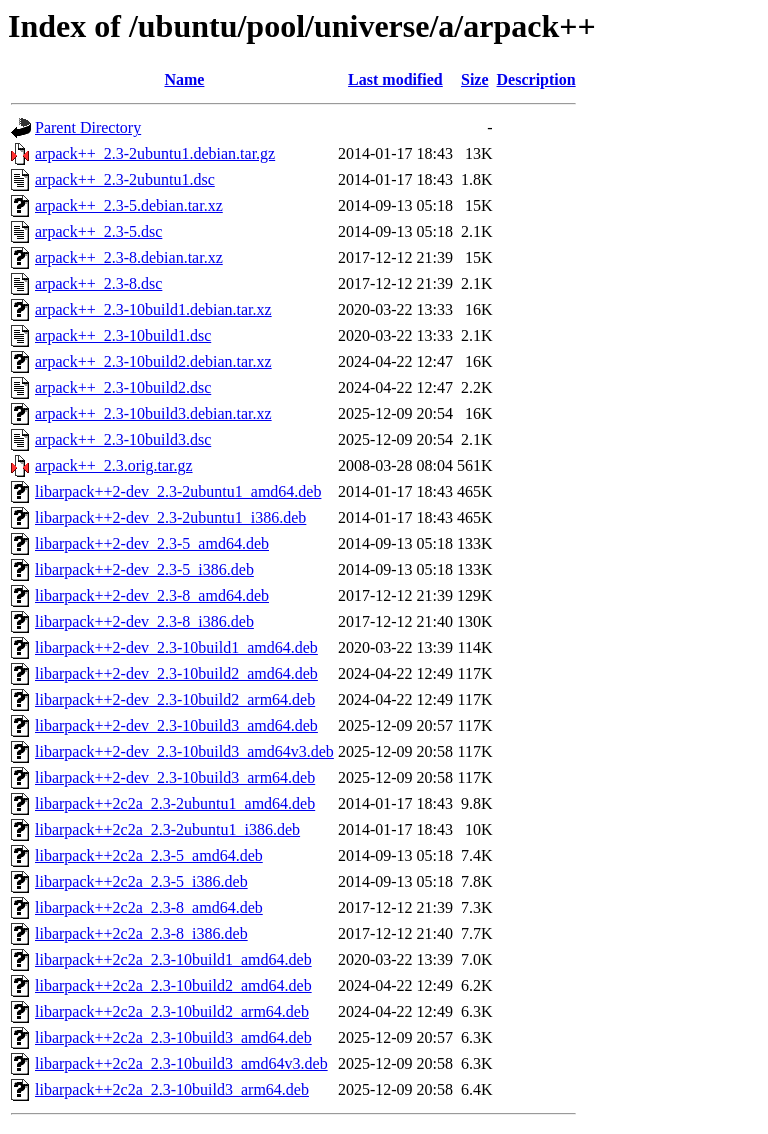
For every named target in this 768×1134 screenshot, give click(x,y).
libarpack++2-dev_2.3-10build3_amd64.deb (176, 725)
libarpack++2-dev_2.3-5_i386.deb (144, 569)
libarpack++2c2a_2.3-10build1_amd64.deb (173, 959)
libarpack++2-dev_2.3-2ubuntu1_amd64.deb (178, 491)
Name (184, 79)
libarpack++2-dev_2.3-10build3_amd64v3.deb (184, 751)
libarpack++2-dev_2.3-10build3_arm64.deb (175, 777)
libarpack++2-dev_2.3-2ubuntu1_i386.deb (170, 517)
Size (475, 79)
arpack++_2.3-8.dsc (98, 283)
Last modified (395, 79)
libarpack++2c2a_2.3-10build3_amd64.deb (173, 1037)
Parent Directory (88, 127)
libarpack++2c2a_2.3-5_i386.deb (141, 881)
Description (536, 79)
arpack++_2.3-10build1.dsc (123, 335)
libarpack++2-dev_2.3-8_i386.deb (144, 621)
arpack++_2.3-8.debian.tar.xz (129, 257)
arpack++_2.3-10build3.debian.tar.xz (153, 413)
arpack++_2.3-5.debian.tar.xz (129, 205)
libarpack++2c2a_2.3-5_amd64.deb (149, 855)
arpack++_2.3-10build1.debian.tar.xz (153, 309)
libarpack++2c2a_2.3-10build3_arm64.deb (172, 1089)
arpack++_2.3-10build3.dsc (123, 439)
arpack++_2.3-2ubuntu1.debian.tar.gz (155, 153)
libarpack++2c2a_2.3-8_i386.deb (141, 933)
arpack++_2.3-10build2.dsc (123, 387)
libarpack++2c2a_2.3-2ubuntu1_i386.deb (167, 829)
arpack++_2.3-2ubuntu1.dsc (125, 179)
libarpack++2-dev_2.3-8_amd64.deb (152, 595)
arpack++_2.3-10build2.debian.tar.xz (153, 361)
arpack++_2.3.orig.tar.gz (114, 465)
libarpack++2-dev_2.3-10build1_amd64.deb (176, 647)
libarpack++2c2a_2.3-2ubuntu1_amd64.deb (175, 803)
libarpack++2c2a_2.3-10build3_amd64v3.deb (181, 1063)
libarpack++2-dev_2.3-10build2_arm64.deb (175, 699)
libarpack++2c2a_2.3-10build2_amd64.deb (173, 985)
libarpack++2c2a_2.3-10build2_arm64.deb (172, 1011)
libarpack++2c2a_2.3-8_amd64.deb (149, 907)
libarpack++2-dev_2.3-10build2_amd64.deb (176, 673)
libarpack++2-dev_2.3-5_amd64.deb (152, 543)
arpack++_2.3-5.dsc (98, 231)
